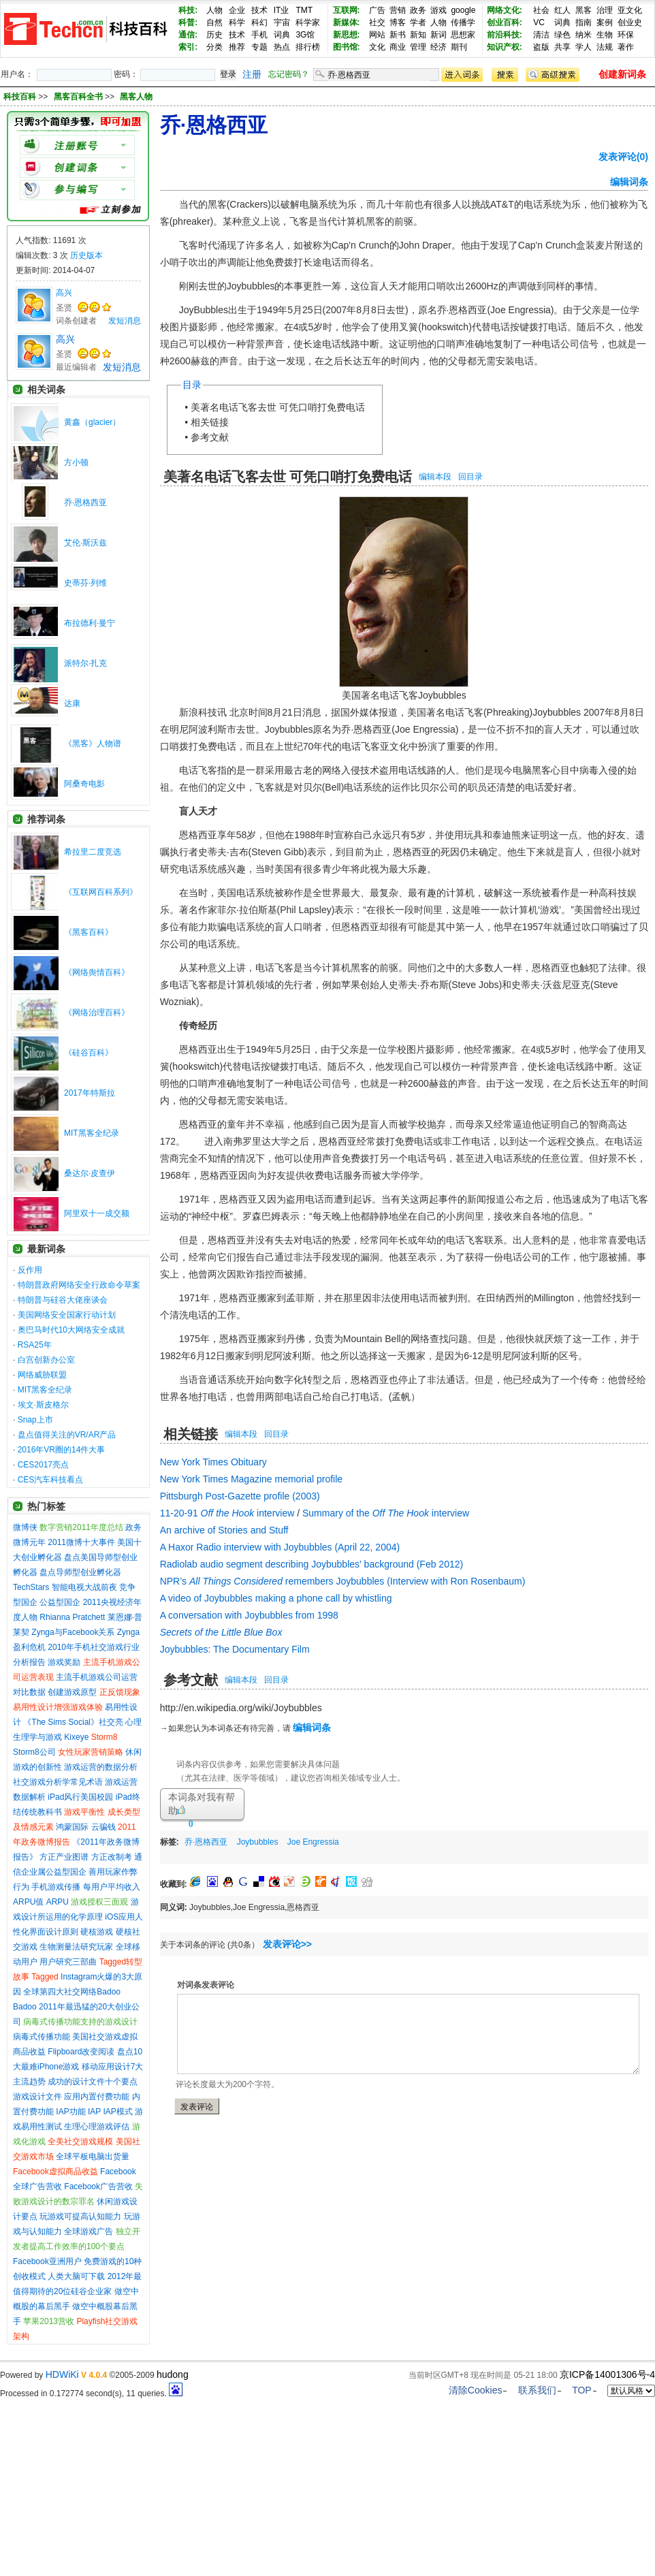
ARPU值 (28, 1902)
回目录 (470, 476)
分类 (214, 47)
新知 (418, 34)
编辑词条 (629, 181)
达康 (72, 703)
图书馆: (346, 47)
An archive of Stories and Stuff (224, 1530)
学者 (418, 22)
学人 (583, 47)
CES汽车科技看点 (51, 1479)
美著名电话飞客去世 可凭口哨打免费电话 (278, 407)
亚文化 (630, 10)
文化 (377, 47)
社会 (541, 10)
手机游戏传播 (55, 1887)
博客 (397, 22)
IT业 (281, 10)
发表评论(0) (623, 156)
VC (539, 22)
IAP (94, 2111)
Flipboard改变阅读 (81, 2051)
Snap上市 (35, 1420)
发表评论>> (287, 1944)
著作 (626, 47)
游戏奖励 (64, 1662)
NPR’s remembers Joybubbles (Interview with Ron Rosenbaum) (343, 1581)
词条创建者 (76, 320)
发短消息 (124, 320)
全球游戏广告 (88, 2231)
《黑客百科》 (88, 932)
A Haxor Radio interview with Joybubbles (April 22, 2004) (280, 1547)
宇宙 (282, 22)
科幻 (259, 22)
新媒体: (346, 22)
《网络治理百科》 (96, 1012)
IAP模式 (118, 2111)
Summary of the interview (385, 1513)
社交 (377, 22)
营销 (397, 10)
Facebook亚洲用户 (47, 2261)
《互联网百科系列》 (101, 892)
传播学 (463, 22)
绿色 (562, 34)
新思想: (346, 34)
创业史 (630, 22)
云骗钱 (103, 1827)
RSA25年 (35, 1345)
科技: (187, 10)
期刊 (459, 47)
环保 (626, 34)
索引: (187, 47)
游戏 (438, 10)
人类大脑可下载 (76, 2276)
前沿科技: (504, 34)
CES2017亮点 (43, 1464)
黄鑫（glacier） (92, 422)
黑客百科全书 (79, 96)
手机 (259, 34)
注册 (251, 74)
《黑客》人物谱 (92, 743)
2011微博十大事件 (81, 1542)
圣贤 (64, 308)
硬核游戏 (96, 1932)
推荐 (237, 47)
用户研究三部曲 (68, 1962)
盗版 (541, 47)
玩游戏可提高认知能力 (80, 2216)
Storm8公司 (34, 1752)
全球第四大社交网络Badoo (72, 1992)
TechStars (31, 1587)
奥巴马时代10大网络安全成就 (71, 1330)
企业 (237, 10)
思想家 (463, 34)
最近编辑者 (76, 367)
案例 (604, 22)
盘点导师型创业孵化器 (80, 1572)
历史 (214, 34)
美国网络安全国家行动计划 (67, 1315)
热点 (282, 47)
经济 (438, 47)
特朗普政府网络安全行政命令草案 (79, 1285)
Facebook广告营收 (98, 2186)
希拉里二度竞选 (92, 852)
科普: (187, 22)
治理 (604, 10)
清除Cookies (475, 2390)
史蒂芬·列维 (85, 583)
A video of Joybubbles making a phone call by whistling (276, 1598)
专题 (259, 47)
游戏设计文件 (37, 2096)
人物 (214, 10)
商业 (397, 47)
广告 (377, 10)
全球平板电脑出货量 (92, 2156)
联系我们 (537, 2390)
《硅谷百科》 (88, 1053)
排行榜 (307, 47)
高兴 (64, 293)
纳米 (583, 34)
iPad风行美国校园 (80, 1797)
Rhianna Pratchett (72, 1617)
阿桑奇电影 (84, 784)
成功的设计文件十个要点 (93, 2081)
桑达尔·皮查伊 (89, 1173)
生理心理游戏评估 (96, 2126)
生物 (604, 34)
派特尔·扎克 (85, 663)
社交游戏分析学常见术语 (58, 1782)
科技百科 (19, 96)
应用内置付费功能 (96, 2096)
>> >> (95, 96)
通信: (187, 34)
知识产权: (504, 47)
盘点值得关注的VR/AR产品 (67, 1435)
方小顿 (76, 462)
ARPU (57, 1902)
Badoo (25, 2006)
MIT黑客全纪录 (91, 1133)
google (463, 10)
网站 (377, 34)
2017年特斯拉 (89, 1093)
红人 (562, 10)
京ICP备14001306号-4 (607, 2374)
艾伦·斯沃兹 (85, 542)
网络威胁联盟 (42, 1375)
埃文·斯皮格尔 (43, 1405)
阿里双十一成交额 (96, 1213)
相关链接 (210, 422)
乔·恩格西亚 (85, 502)
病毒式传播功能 (41, 2036)
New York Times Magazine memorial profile (251, 1479)
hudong (173, 2374)
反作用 (30, 1270)
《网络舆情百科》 (96, 972)
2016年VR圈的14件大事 (62, 1449)
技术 (259, 10)
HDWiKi (62, 2374)
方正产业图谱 (64, 1857)
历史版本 (86, 255)
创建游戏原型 (72, 1692)
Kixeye (76, 1737)
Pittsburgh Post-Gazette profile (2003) (240, 1496)
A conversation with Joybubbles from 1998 (249, 1615)
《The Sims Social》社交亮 (73, 1722)
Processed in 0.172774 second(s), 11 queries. (91, 2393)
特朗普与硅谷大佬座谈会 (63, 1300)
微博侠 (25, 1527)
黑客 (583, 10)
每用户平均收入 (111, 1887)
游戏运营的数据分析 (101, 1767)
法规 (604, 47)
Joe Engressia (313, 1842)
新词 (438, 34)
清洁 (541, 34)
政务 (418, 10)
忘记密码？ (288, 74)
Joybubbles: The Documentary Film (235, 1649)
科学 (237, 22)
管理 (418, 47)
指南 (583, 22)
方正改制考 (111, 1857)
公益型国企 (59, 1602)
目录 (192, 384)
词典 (282, 34)
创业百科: (504, 22)
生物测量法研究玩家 (76, 1947)
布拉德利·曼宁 (89, 623)
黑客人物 (136, 96)
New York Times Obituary (213, 1462)
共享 (562, 47)
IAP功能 (70, 2111)
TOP (582, 2390)
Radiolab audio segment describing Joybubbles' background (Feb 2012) (312, 1564)
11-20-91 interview (227, 1513)
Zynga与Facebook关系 (72, 1632)
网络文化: (504, 10)
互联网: (346, 10)
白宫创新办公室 (46, 1360)
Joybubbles (257, 1842)
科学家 (307, 22)
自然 (214, 22)
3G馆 (305, 34)
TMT (304, 10)
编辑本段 (435, 476)
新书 (397, 34)
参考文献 (210, 437)
